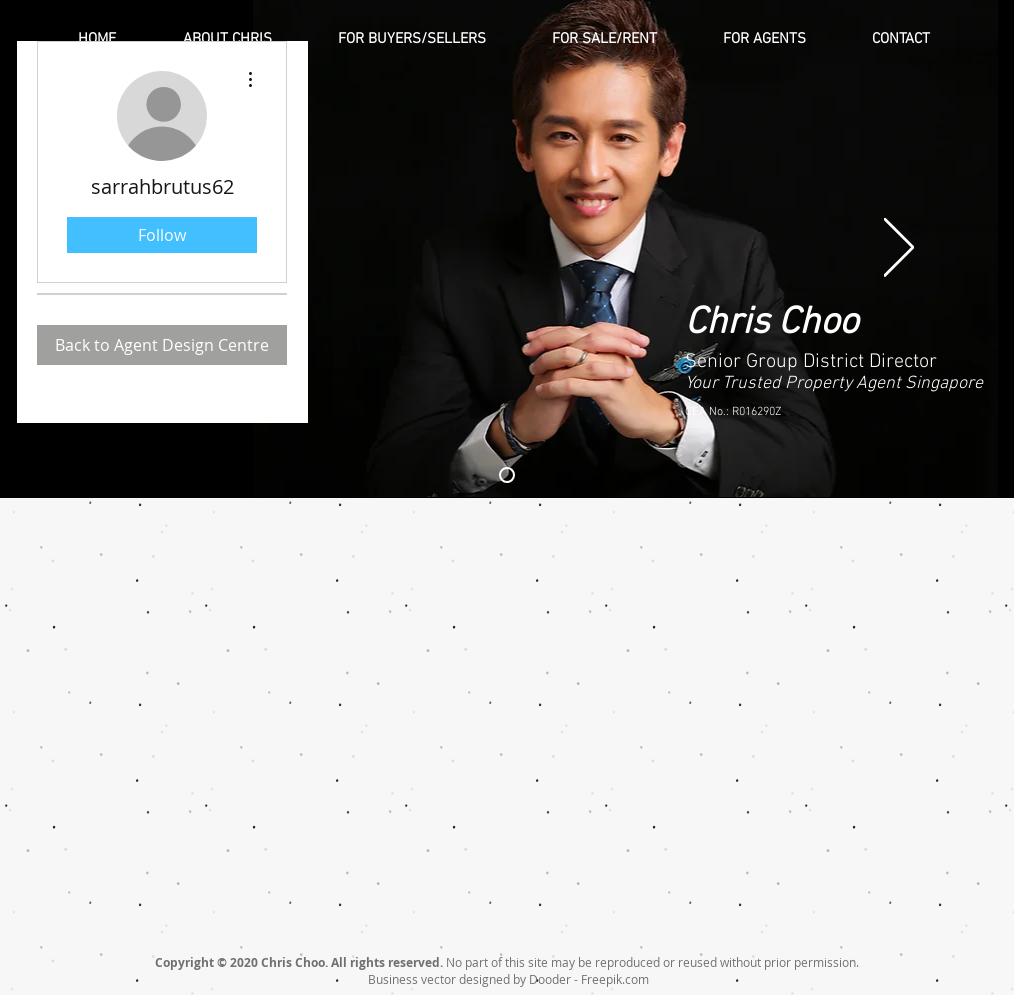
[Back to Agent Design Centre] (162, 345)
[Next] (899, 249)
